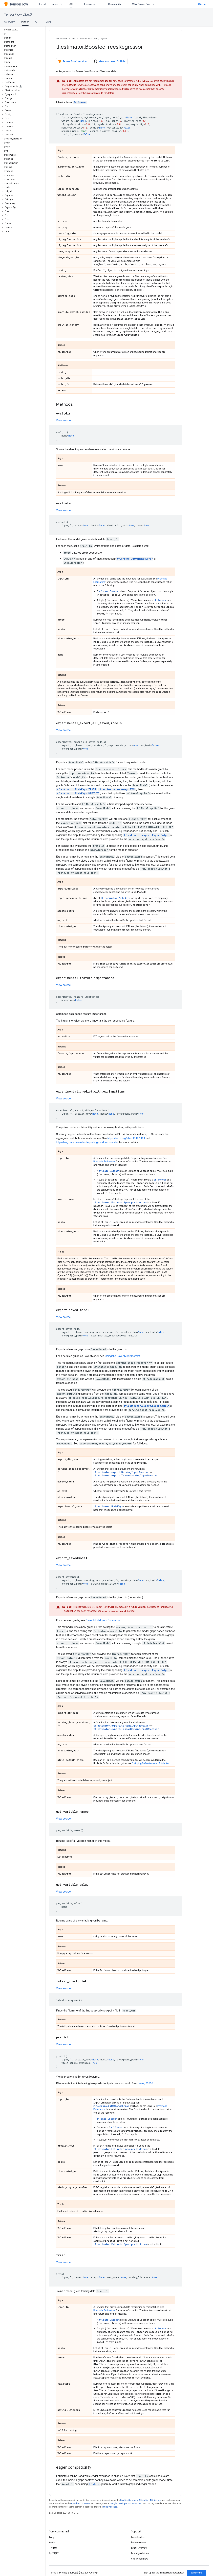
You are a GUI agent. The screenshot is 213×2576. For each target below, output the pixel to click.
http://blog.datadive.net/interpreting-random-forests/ (87, 1142)
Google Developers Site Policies (125, 2503)
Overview (9, 21)
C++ (37, 21)
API (73, 38)
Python (104, 38)
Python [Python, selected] (25, 21)
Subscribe (196, 2572)
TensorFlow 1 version (72, 61)
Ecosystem (90, 4)
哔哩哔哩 (54, 2553)
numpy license (110, 2507)
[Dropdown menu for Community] (125, 4)
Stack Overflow (139, 2548)
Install (42, 4)
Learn (55, 4)
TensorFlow (61, 38)
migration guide (95, 93)
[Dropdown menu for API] (77, 4)
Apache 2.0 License (80, 2503)
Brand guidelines (140, 2553)
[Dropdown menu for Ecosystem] (101, 4)
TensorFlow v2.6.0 (18, 14)
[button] (22, 34)
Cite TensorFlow (139, 2558)
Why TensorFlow (141, 4)
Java (48, 21)
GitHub (202, 4)
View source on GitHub (109, 61)
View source (63, 420)
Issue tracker (138, 2537)
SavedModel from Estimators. (103, 1620)
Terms (52, 2572)
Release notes (138, 2542)
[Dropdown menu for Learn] (62, 4)
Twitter (53, 2548)
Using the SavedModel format (122, 1356)
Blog (51, 2537)
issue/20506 (145, 2083)
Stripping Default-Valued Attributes (150, 1763)
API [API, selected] (71, 4)
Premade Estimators (104, 1161)
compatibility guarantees (105, 89)
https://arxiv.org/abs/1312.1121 (126, 1138)
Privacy (63, 2572)
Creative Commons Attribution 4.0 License (140, 2500)
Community (114, 4)
